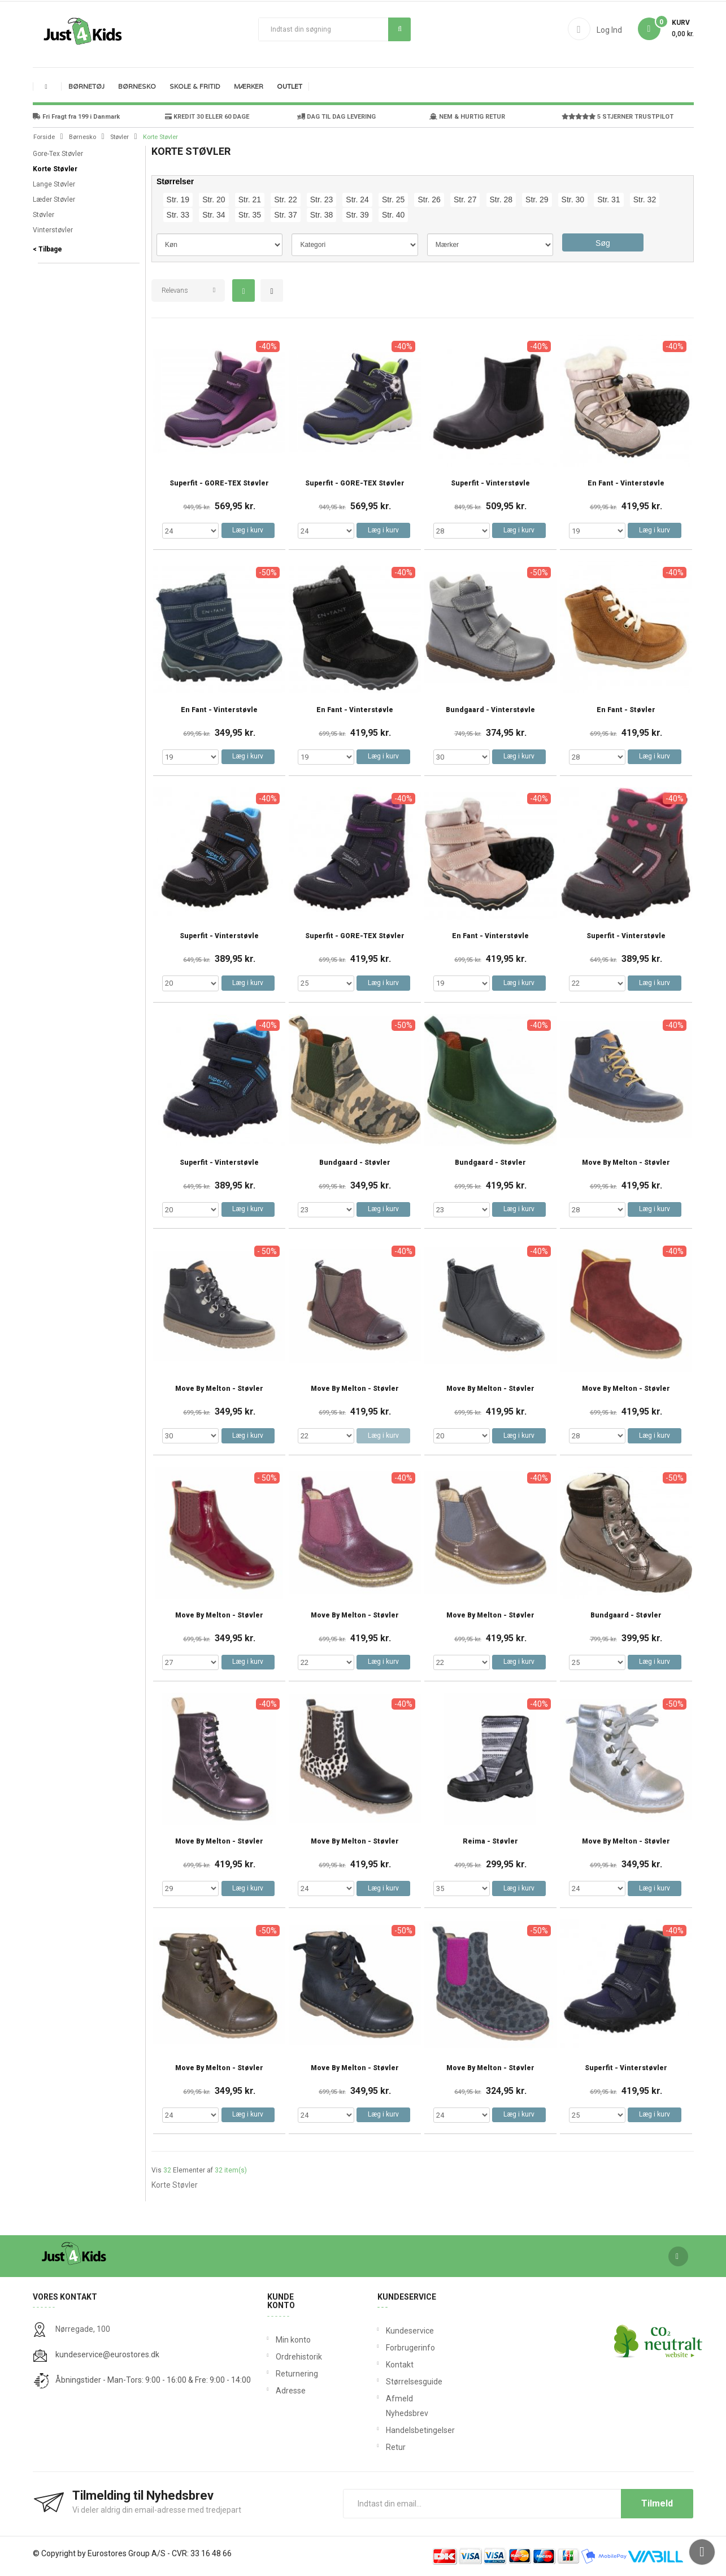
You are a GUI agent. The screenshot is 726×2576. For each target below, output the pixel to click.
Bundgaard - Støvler (354, 1162)
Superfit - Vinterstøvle (490, 483)
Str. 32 (644, 199)
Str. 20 (213, 199)
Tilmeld (657, 2503)
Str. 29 (536, 199)
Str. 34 (213, 214)
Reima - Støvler (490, 1841)
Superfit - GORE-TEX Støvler (219, 483)
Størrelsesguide (388, 2381)
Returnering (295, 2373)
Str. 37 (285, 214)
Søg (400, 29)
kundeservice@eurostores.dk (107, 2354)
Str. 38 (321, 214)
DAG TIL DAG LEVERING (336, 116)
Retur (388, 2447)
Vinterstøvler (53, 230)
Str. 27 (465, 199)
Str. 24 (357, 199)
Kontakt (388, 2364)
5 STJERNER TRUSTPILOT (617, 116)
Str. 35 (249, 214)
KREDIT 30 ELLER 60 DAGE (207, 116)
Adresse (291, 2390)
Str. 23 (321, 199)
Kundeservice (388, 2330)
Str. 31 (608, 199)
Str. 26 (429, 199)
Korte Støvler (55, 169)
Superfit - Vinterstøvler (626, 2068)
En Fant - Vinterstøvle (626, 483)
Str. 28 (501, 199)
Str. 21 (249, 199)
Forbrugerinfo (388, 2347)
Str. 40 (393, 214)
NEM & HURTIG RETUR (467, 116)
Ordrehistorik (295, 2356)
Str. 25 (393, 199)
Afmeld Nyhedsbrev (388, 2406)
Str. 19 (178, 199)
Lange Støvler (54, 184)
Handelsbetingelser (388, 2430)
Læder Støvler (54, 199)
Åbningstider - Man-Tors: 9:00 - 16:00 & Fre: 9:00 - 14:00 (153, 2379)
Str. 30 (573, 199)
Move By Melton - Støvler (626, 1162)
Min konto (293, 2339)
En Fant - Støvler (626, 710)
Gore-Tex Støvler (58, 154)
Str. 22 (285, 199)
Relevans (175, 290)
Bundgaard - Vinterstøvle (490, 710)
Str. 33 (178, 214)
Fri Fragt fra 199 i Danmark (76, 116)
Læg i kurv (247, 530)
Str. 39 (357, 214)
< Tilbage (47, 249)
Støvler (43, 215)
